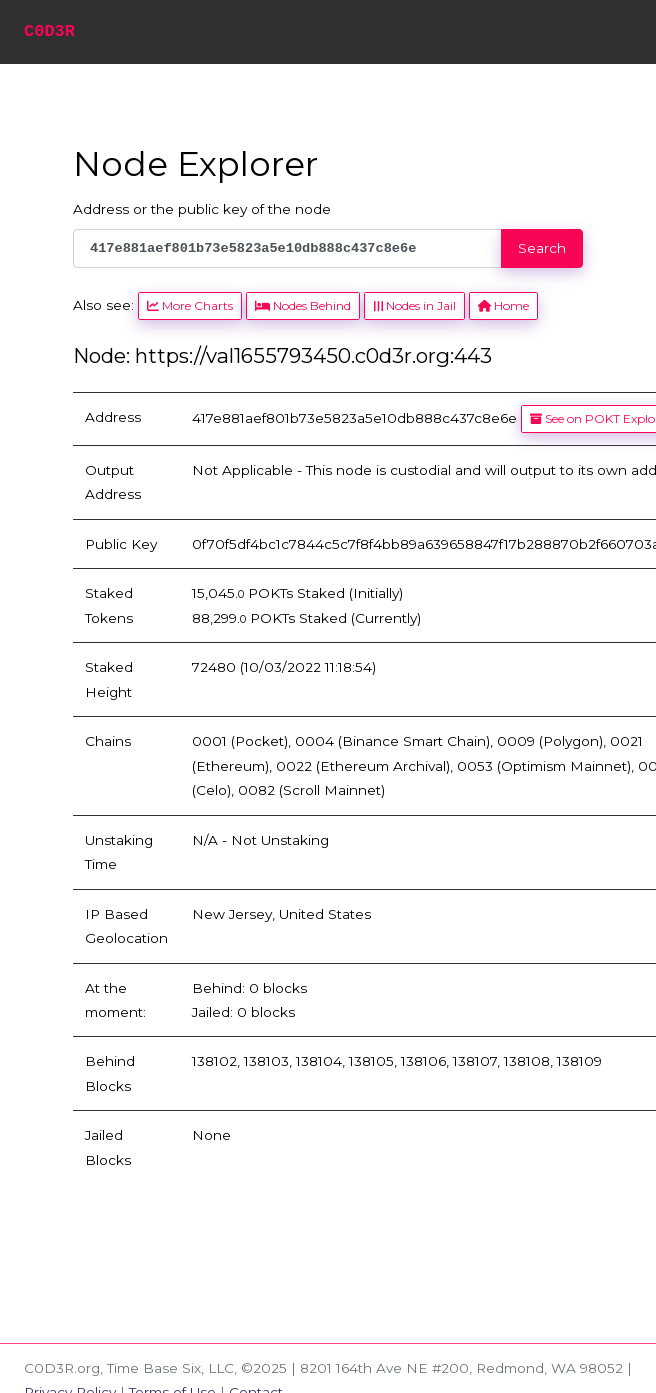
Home (503, 305)
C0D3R (49, 31)
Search (542, 248)
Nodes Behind (303, 305)
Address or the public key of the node (202, 209)
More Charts (190, 305)
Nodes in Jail (414, 305)
